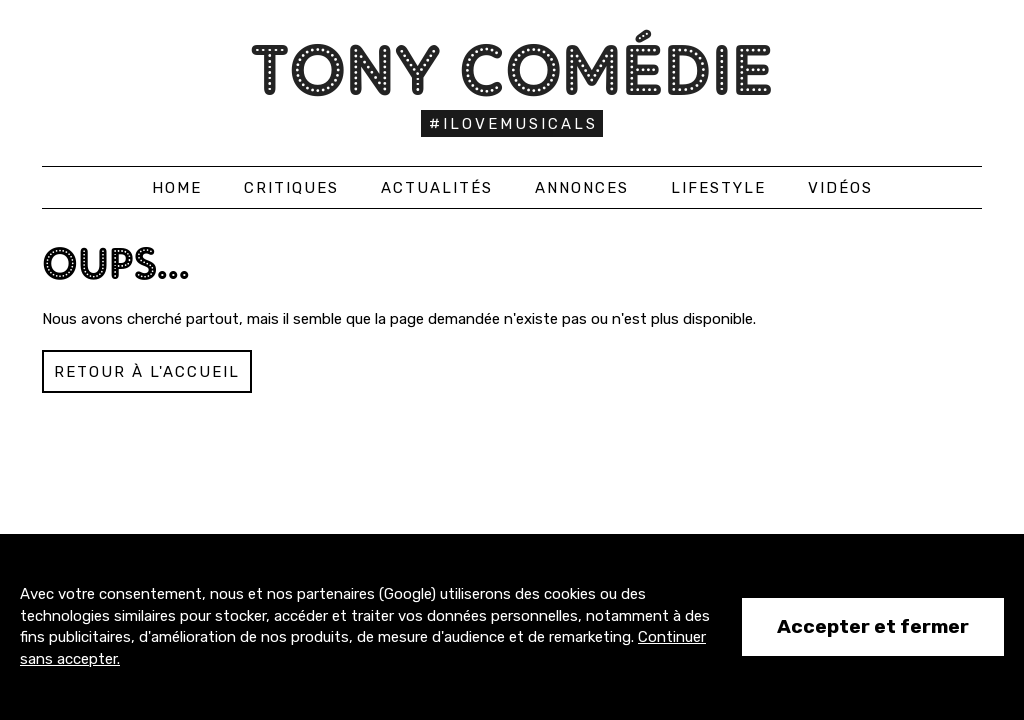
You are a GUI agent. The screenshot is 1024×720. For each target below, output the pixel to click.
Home (177, 188)
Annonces (582, 188)
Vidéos (840, 188)
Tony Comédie (512, 69)
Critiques (291, 188)
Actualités (437, 188)
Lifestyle (718, 188)
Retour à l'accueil (147, 372)
